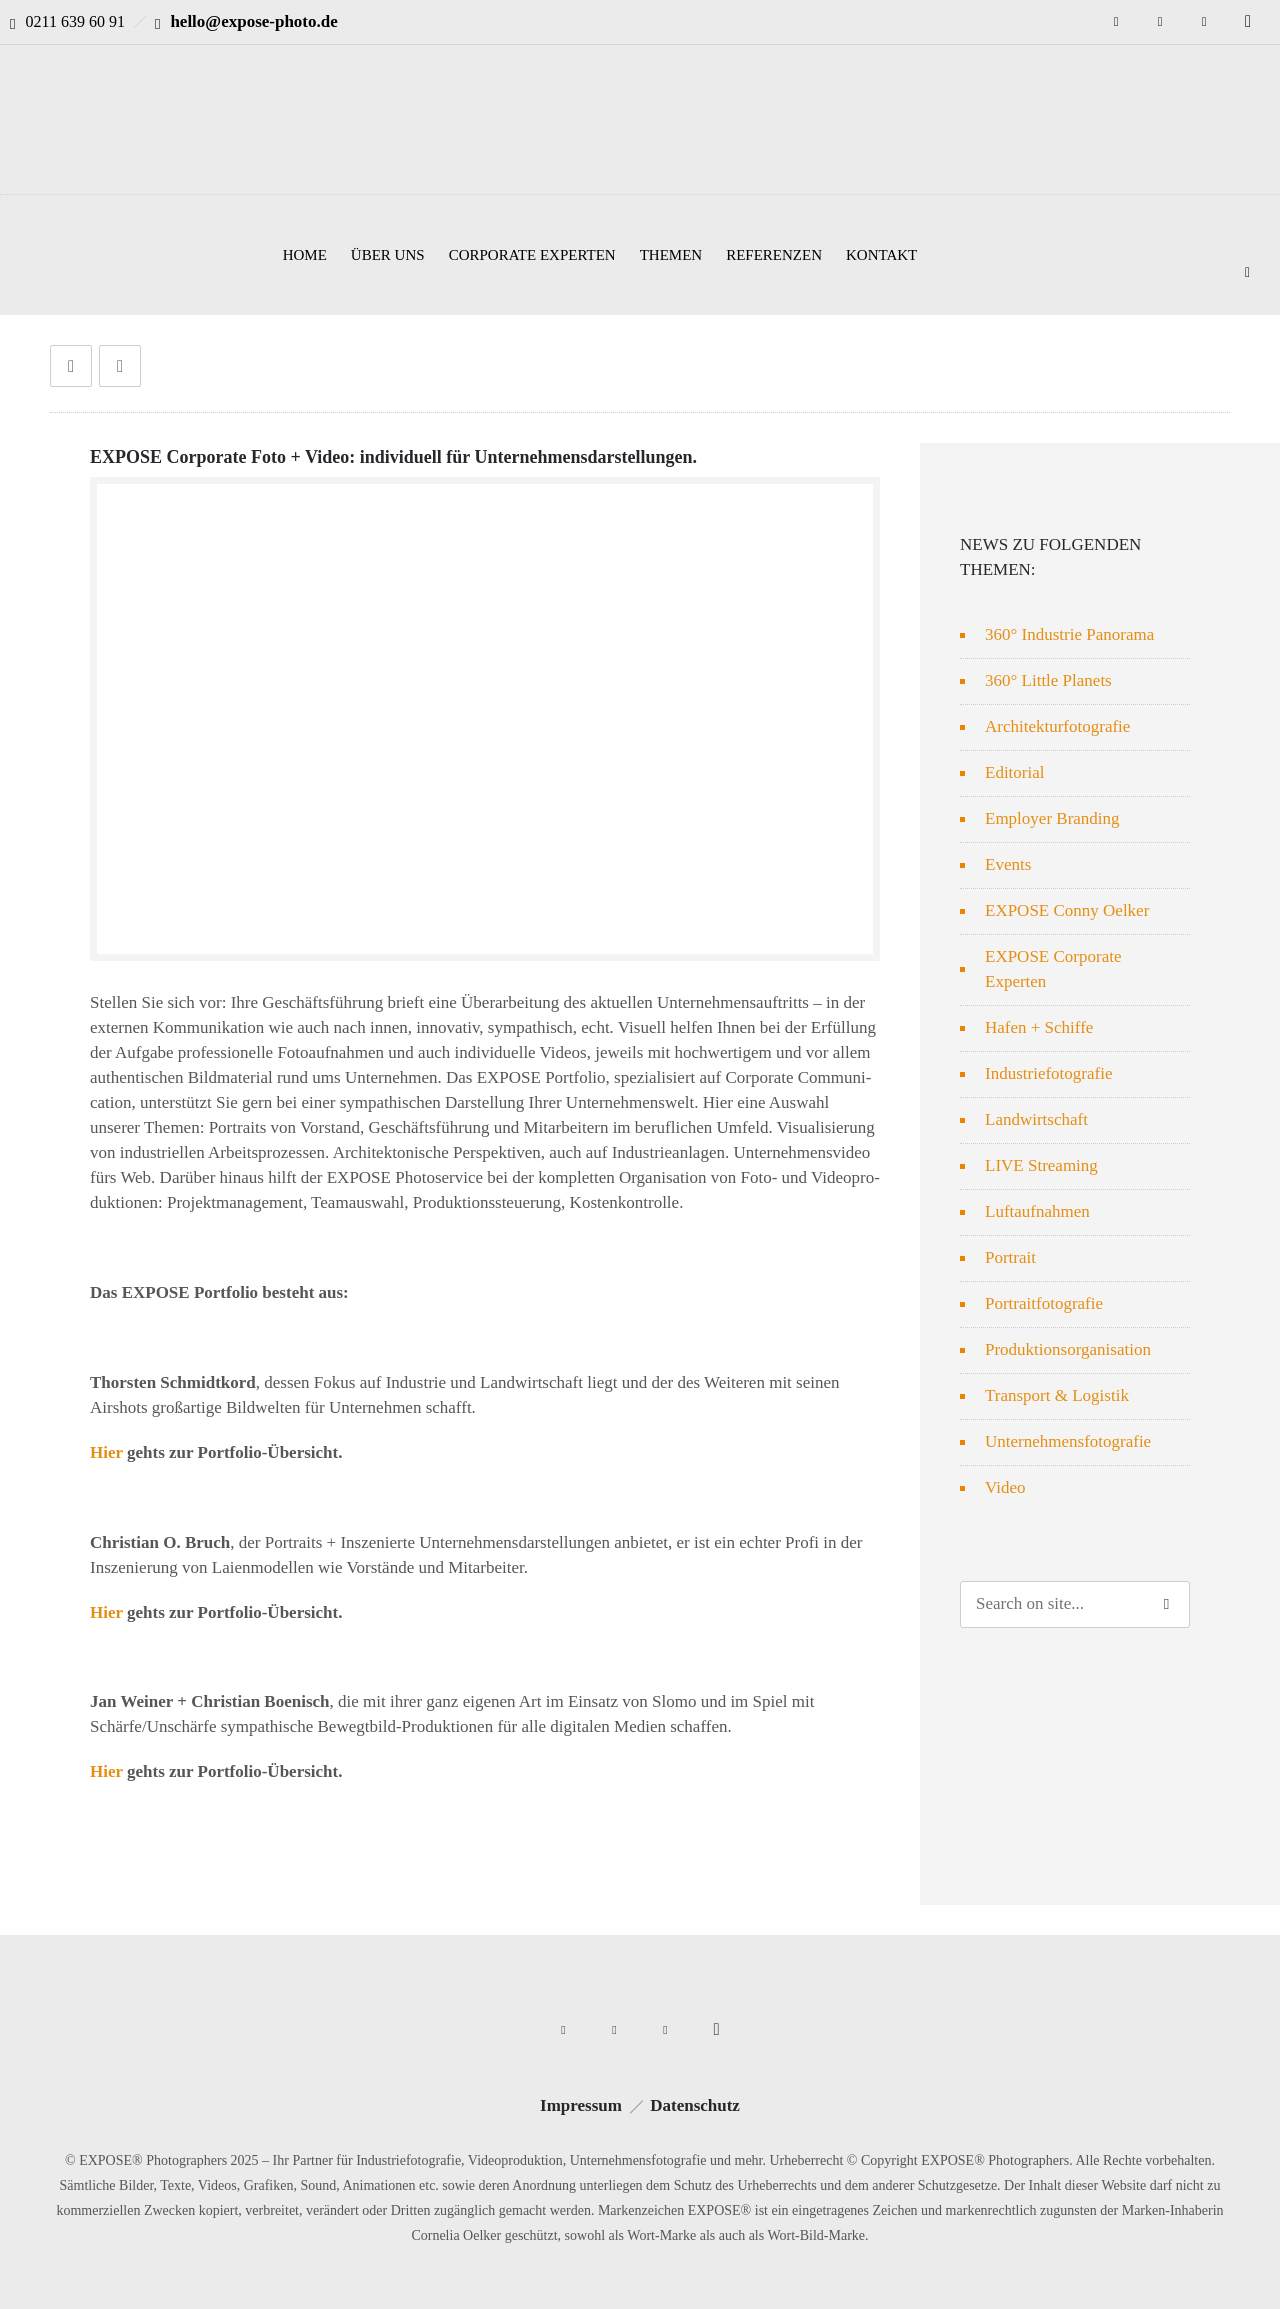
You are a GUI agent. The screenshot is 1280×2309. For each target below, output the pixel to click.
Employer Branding (1052, 818)
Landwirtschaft (1036, 1119)
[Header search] (1247, 269)
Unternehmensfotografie (1068, 1441)
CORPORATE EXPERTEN (532, 255)
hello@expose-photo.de (253, 21)
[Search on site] (1075, 1604)
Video (1005, 1487)
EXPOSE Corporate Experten (1053, 969)
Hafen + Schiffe (1039, 1027)
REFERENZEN (774, 255)
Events (1008, 864)
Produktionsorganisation (1068, 1349)
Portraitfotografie (1044, 1303)
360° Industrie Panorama (1069, 634)
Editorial (1014, 772)
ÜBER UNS (388, 255)
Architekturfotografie (1057, 726)
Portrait (1010, 1257)
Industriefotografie (1048, 1073)
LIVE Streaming (1041, 1165)
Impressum (581, 2105)
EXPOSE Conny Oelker (1067, 910)
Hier (106, 1452)
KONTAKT (881, 255)
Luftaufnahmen (1037, 1211)
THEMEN (671, 255)
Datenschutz (695, 2105)
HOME (305, 255)
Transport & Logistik (1057, 1395)
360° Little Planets (1048, 680)
